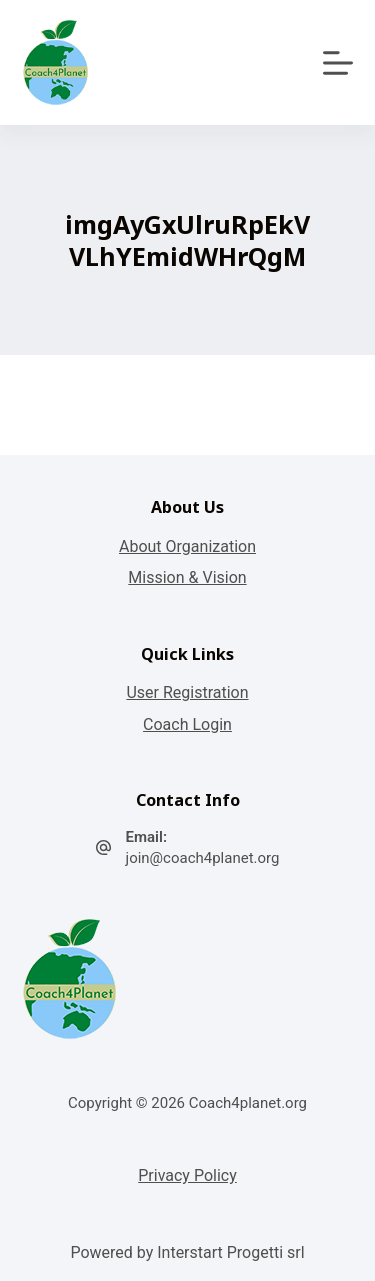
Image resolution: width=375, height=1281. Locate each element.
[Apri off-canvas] (338, 63)
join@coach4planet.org (203, 858)
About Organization (187, 546)
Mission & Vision (187, 577)
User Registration (187, 692)
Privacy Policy (187, 1175)
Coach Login (187, 724)
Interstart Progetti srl (230, 1252)
